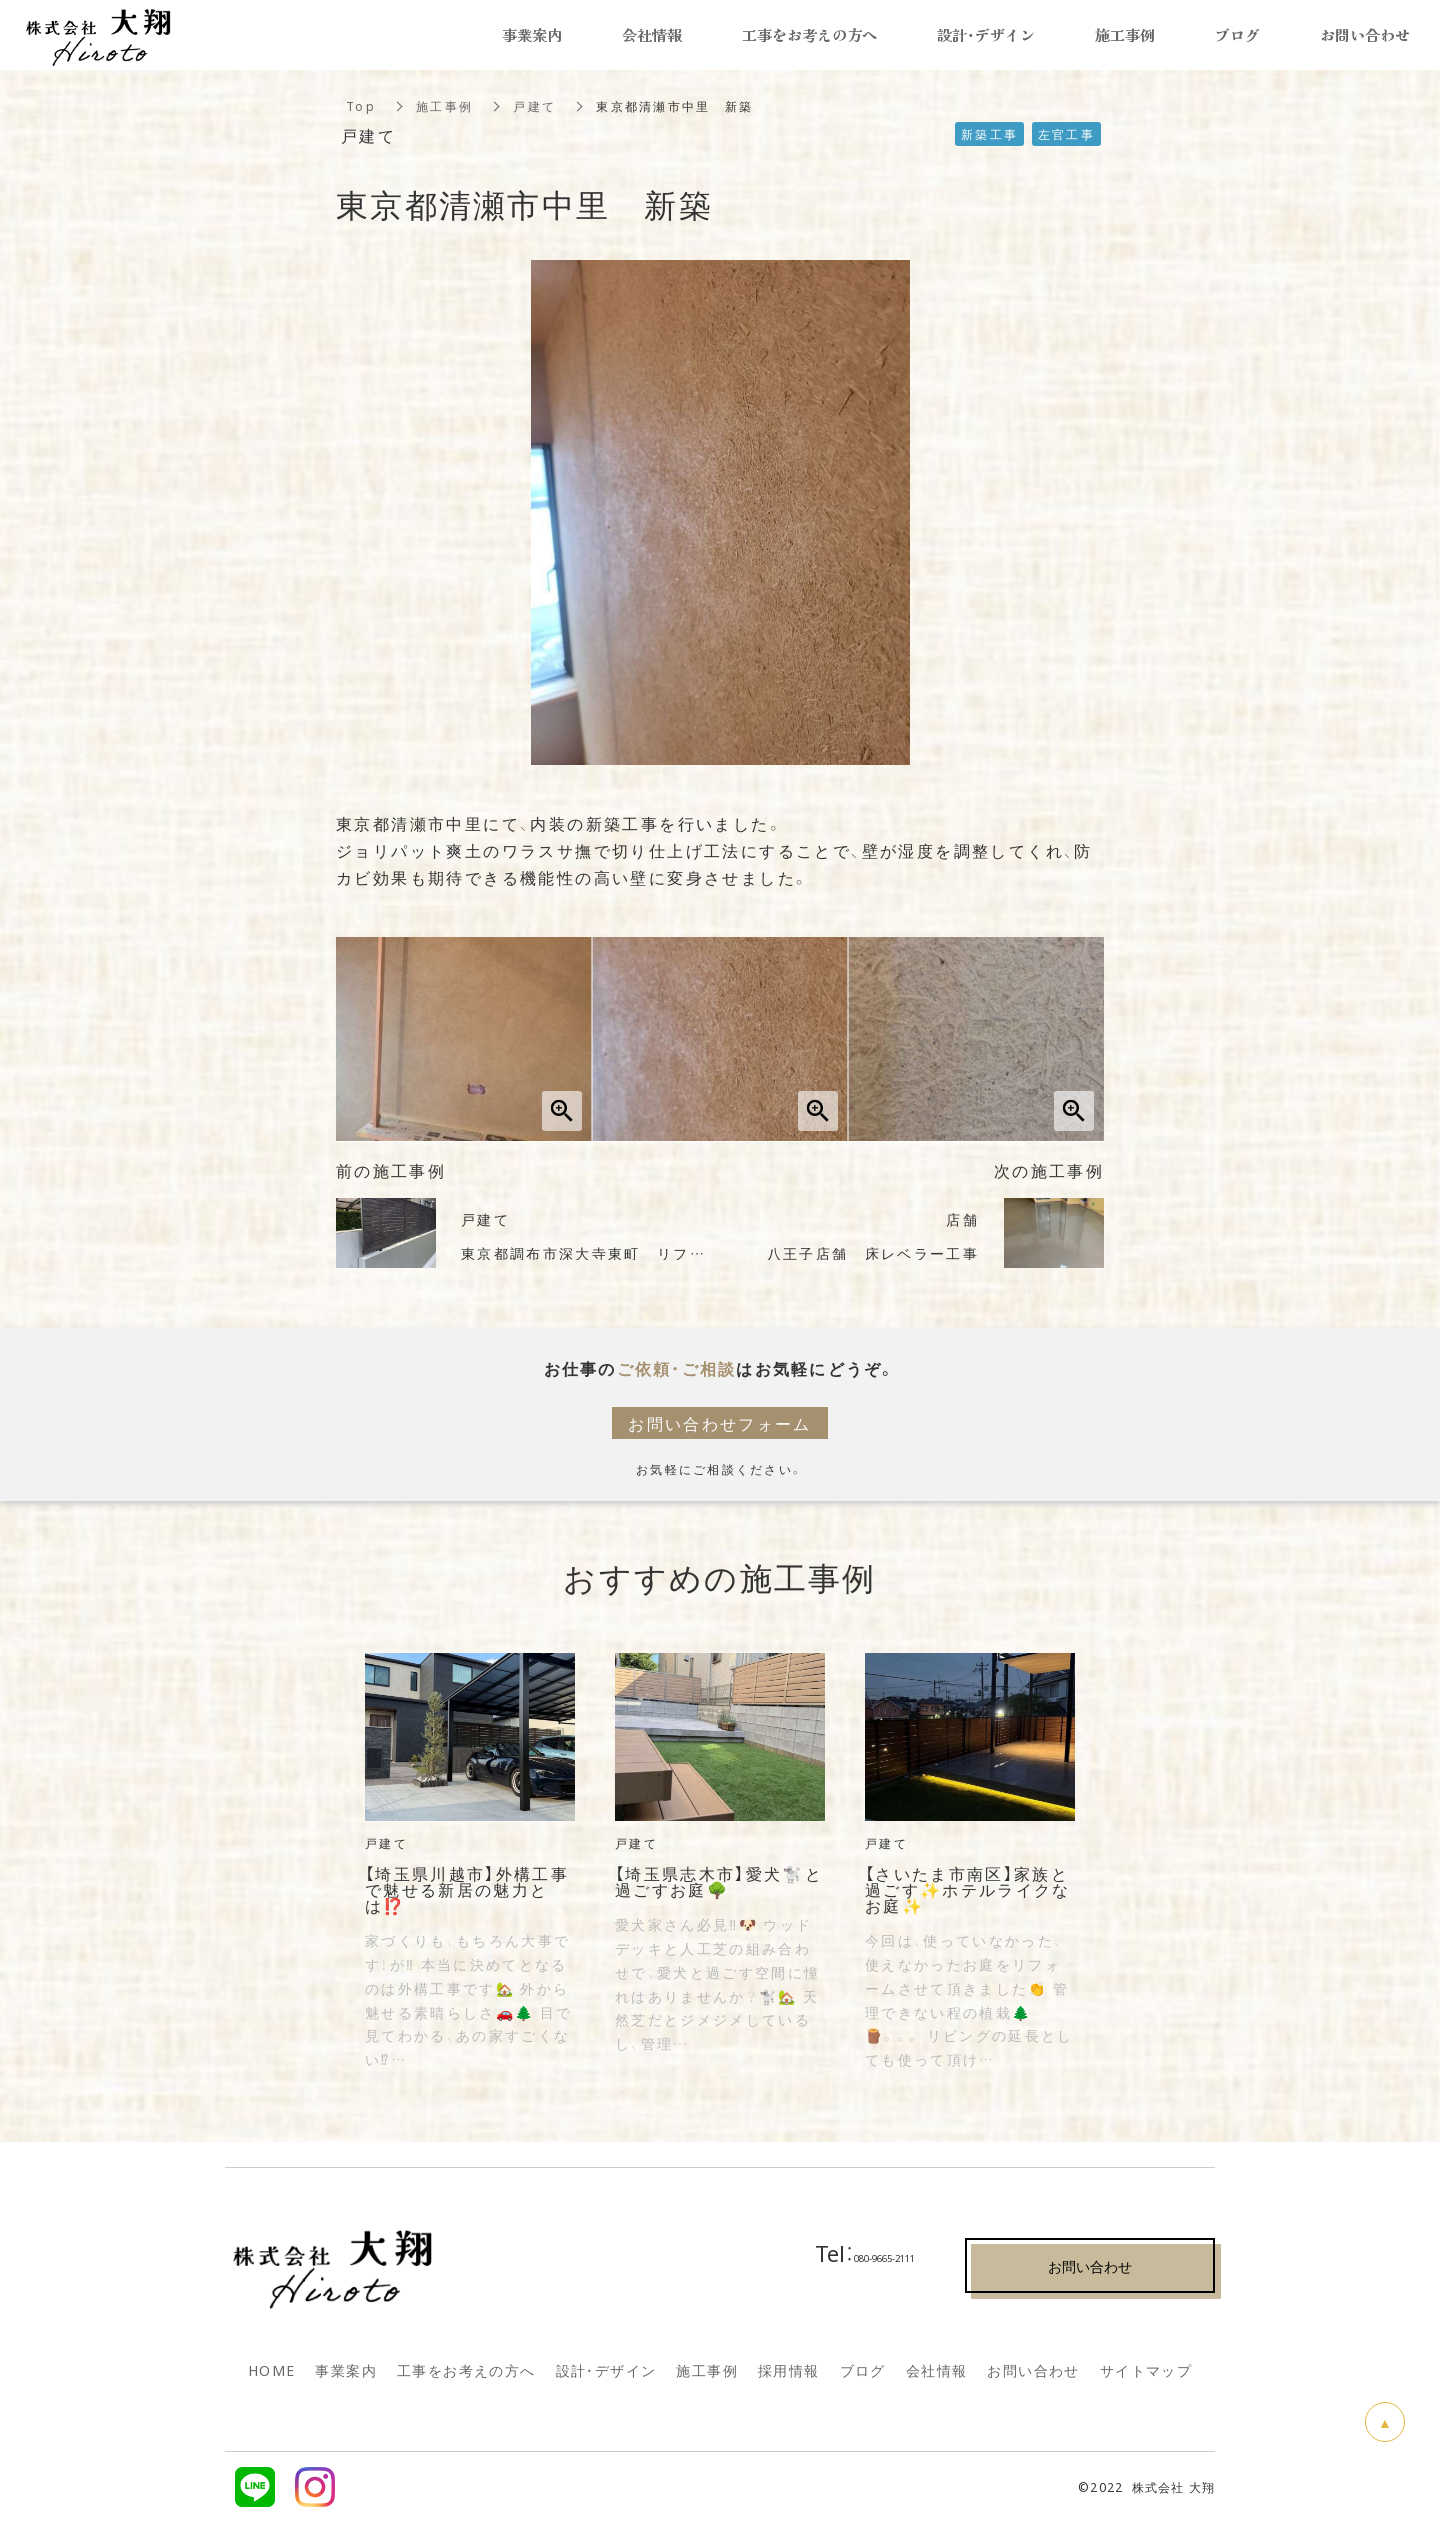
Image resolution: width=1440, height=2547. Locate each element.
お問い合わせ (1033, 2370)
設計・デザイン (986, 35)
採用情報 (789, 2370)
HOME (272, 2370)
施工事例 (444, 106)
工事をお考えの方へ (466, 2370)
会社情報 (937, 2370)
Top (361, 106)
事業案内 (346, 2370)
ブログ (863, 2370)
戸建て (534, 106)
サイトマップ (1146, 2370)
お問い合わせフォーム (720, 1423)
